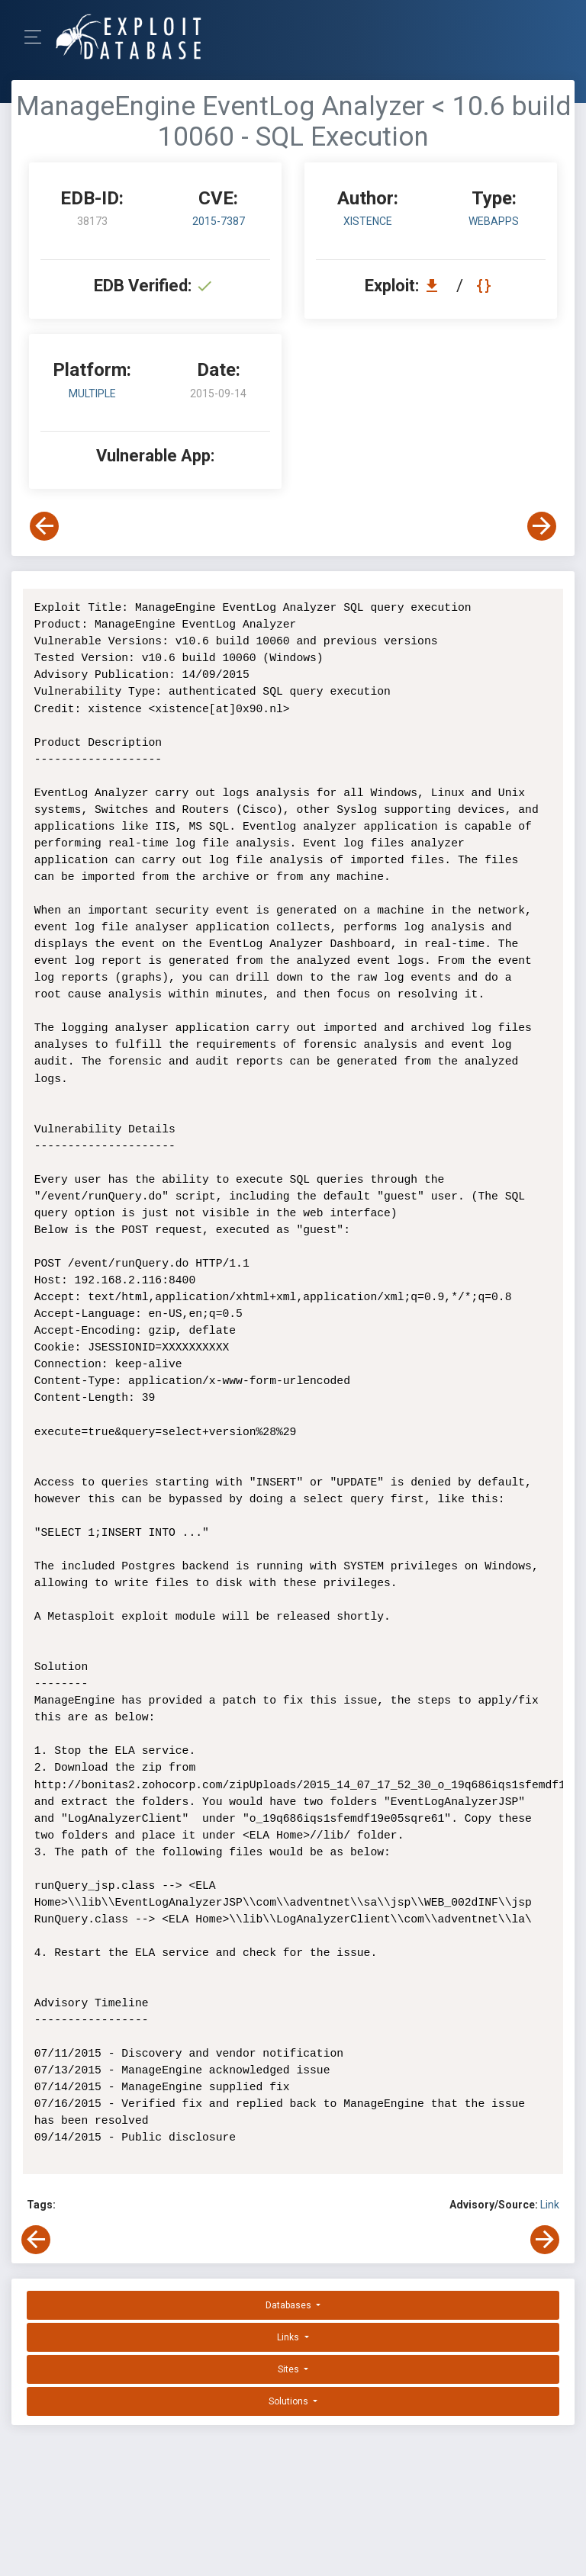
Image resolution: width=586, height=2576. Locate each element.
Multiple (92, 393)
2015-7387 (218, 221)
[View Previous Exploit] (44, 526)
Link (549, 2205)
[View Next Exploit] (541, 526)
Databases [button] (290, 2305)
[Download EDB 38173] (436, 285)
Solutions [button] (290, 2401)
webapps (493, 221)
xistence (367, 221)
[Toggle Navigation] (38, 37)
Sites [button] (289, 2369)
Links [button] (289, 2337)
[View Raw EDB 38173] (486, 285)
